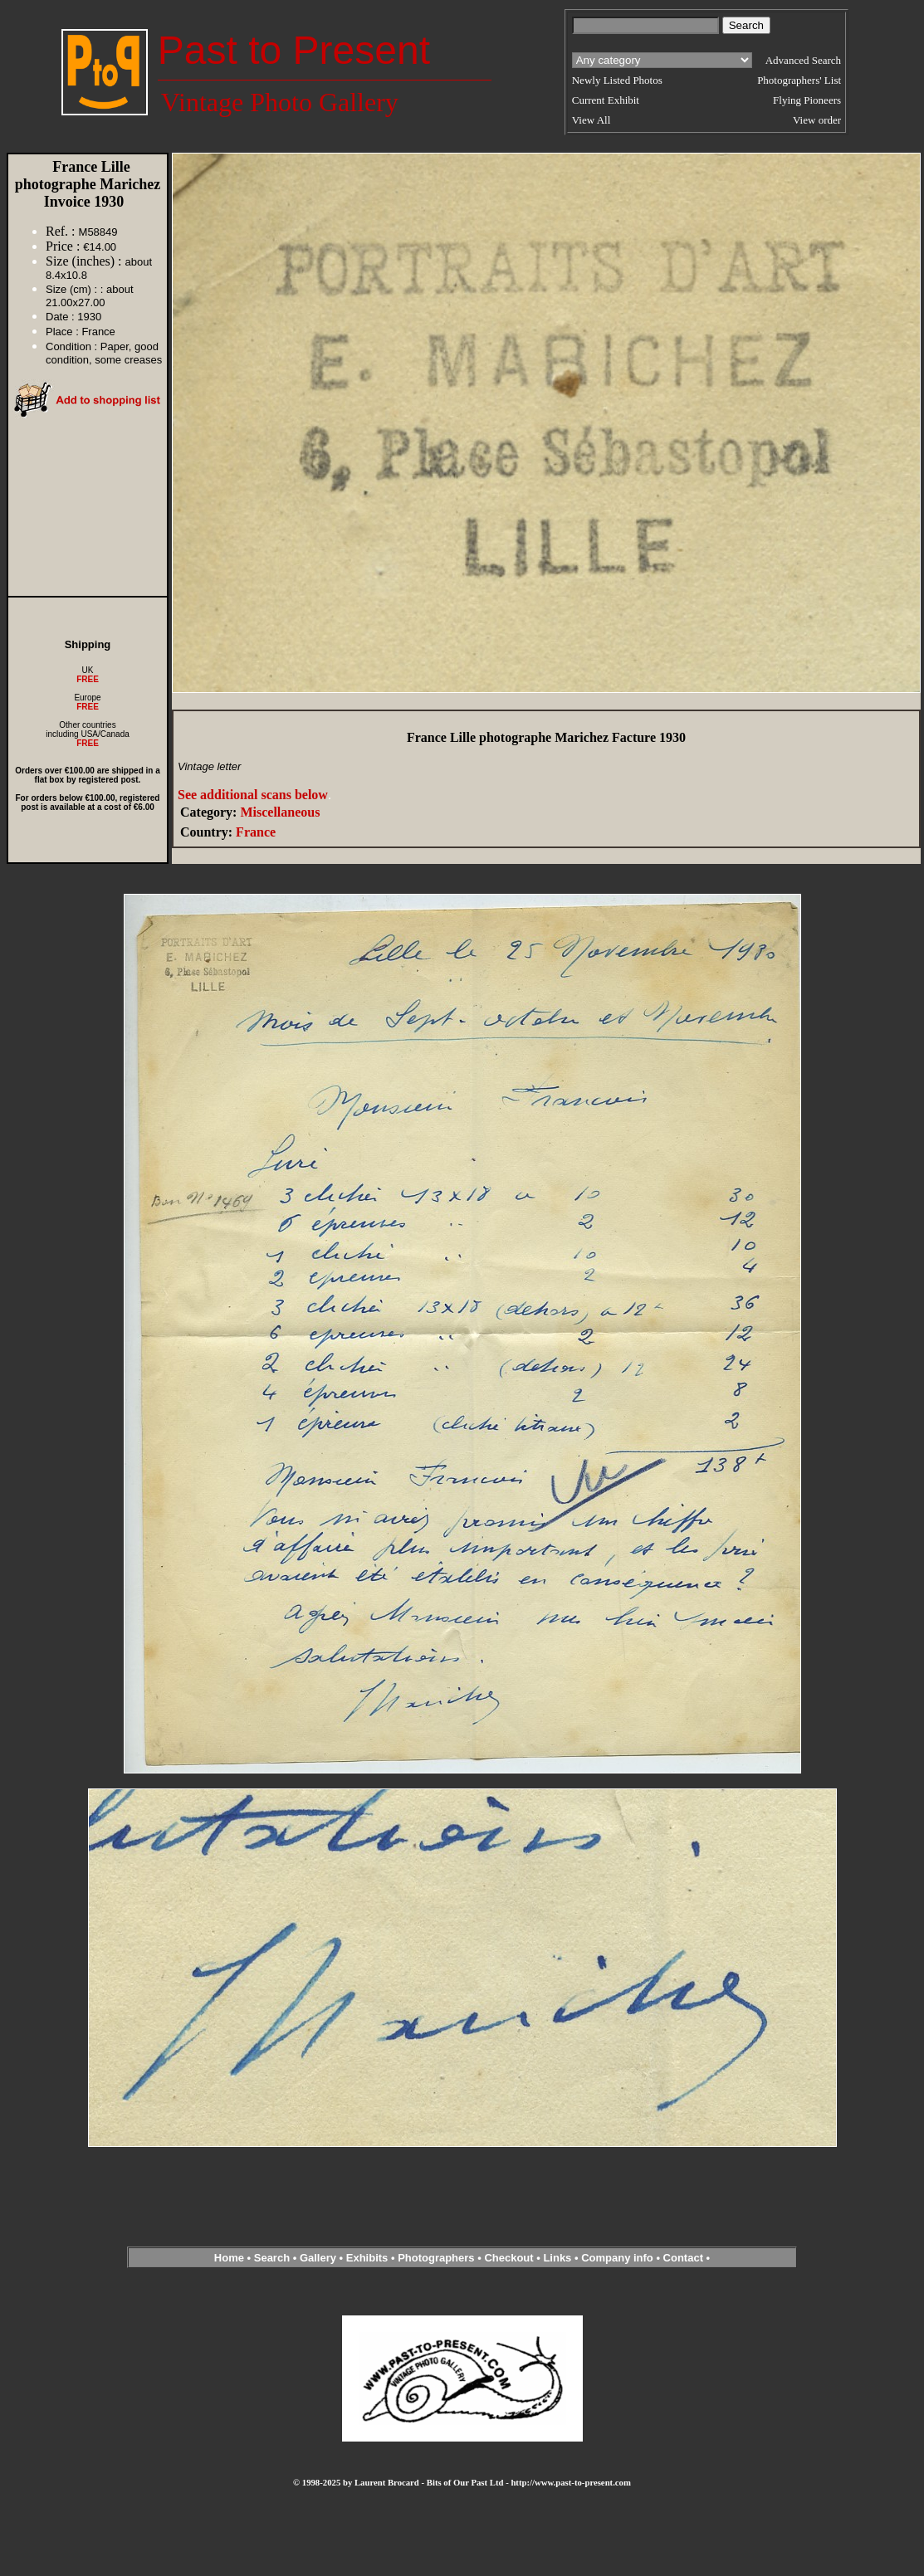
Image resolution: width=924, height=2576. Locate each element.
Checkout (508, 2258)
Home (229, 2258)
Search (272, 2258)
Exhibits (367, 2258)
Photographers (436, 2258)
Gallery (318, 2258)
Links (557, 2258)
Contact (683, 2258)
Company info (618, 2258)
